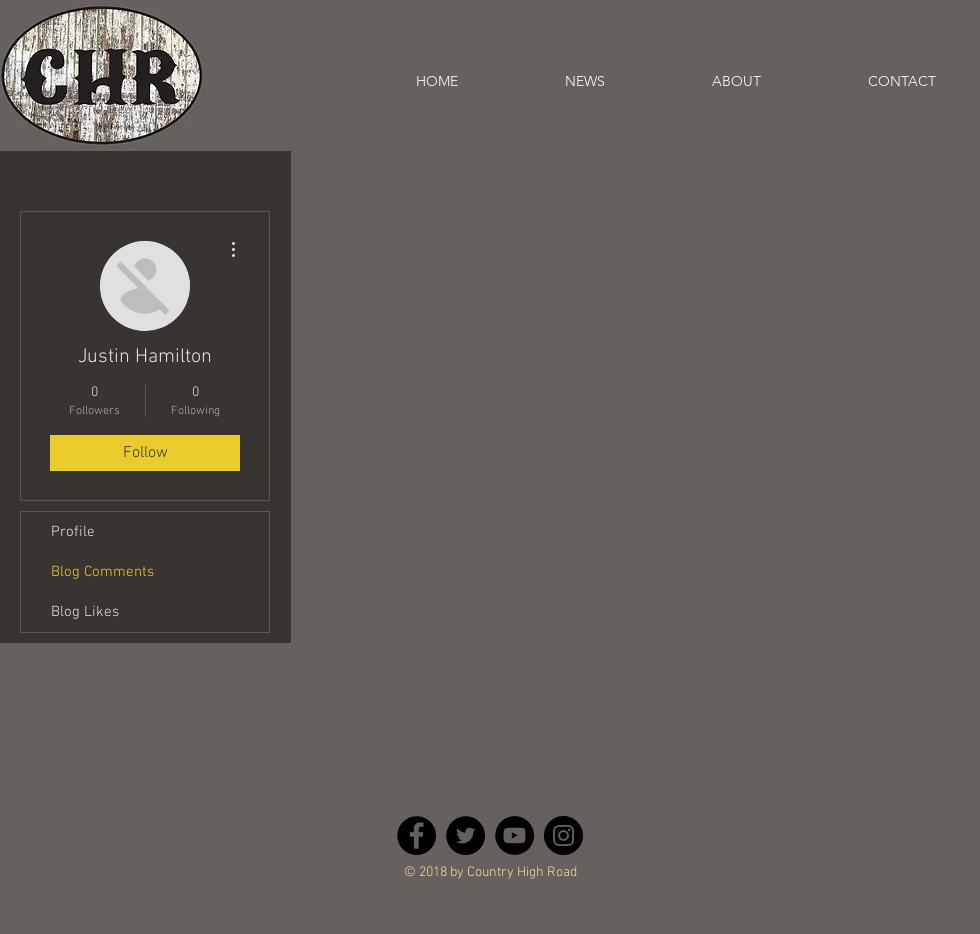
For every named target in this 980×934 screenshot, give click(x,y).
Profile (73, 532)
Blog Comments (102, 572)
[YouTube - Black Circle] (514, 835)
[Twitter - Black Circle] (465, 835)
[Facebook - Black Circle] (416, 835)
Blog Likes (85, 612)
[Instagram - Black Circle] (563, 835)
